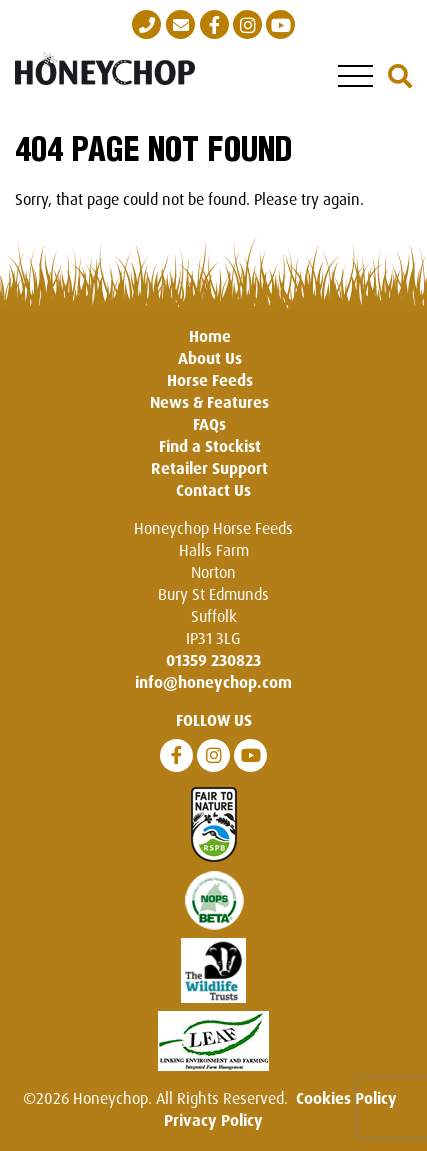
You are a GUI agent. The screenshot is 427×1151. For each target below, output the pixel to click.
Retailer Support (209, 468)
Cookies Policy (346, 1098)
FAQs (209, 424)
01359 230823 (213, 660)
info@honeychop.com (213, 682)
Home (210, 336)
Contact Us (213, 490)
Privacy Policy (213, 1120)
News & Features (209, 402)
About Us (210, 358)
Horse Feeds (210, 380)
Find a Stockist (210, 446)
